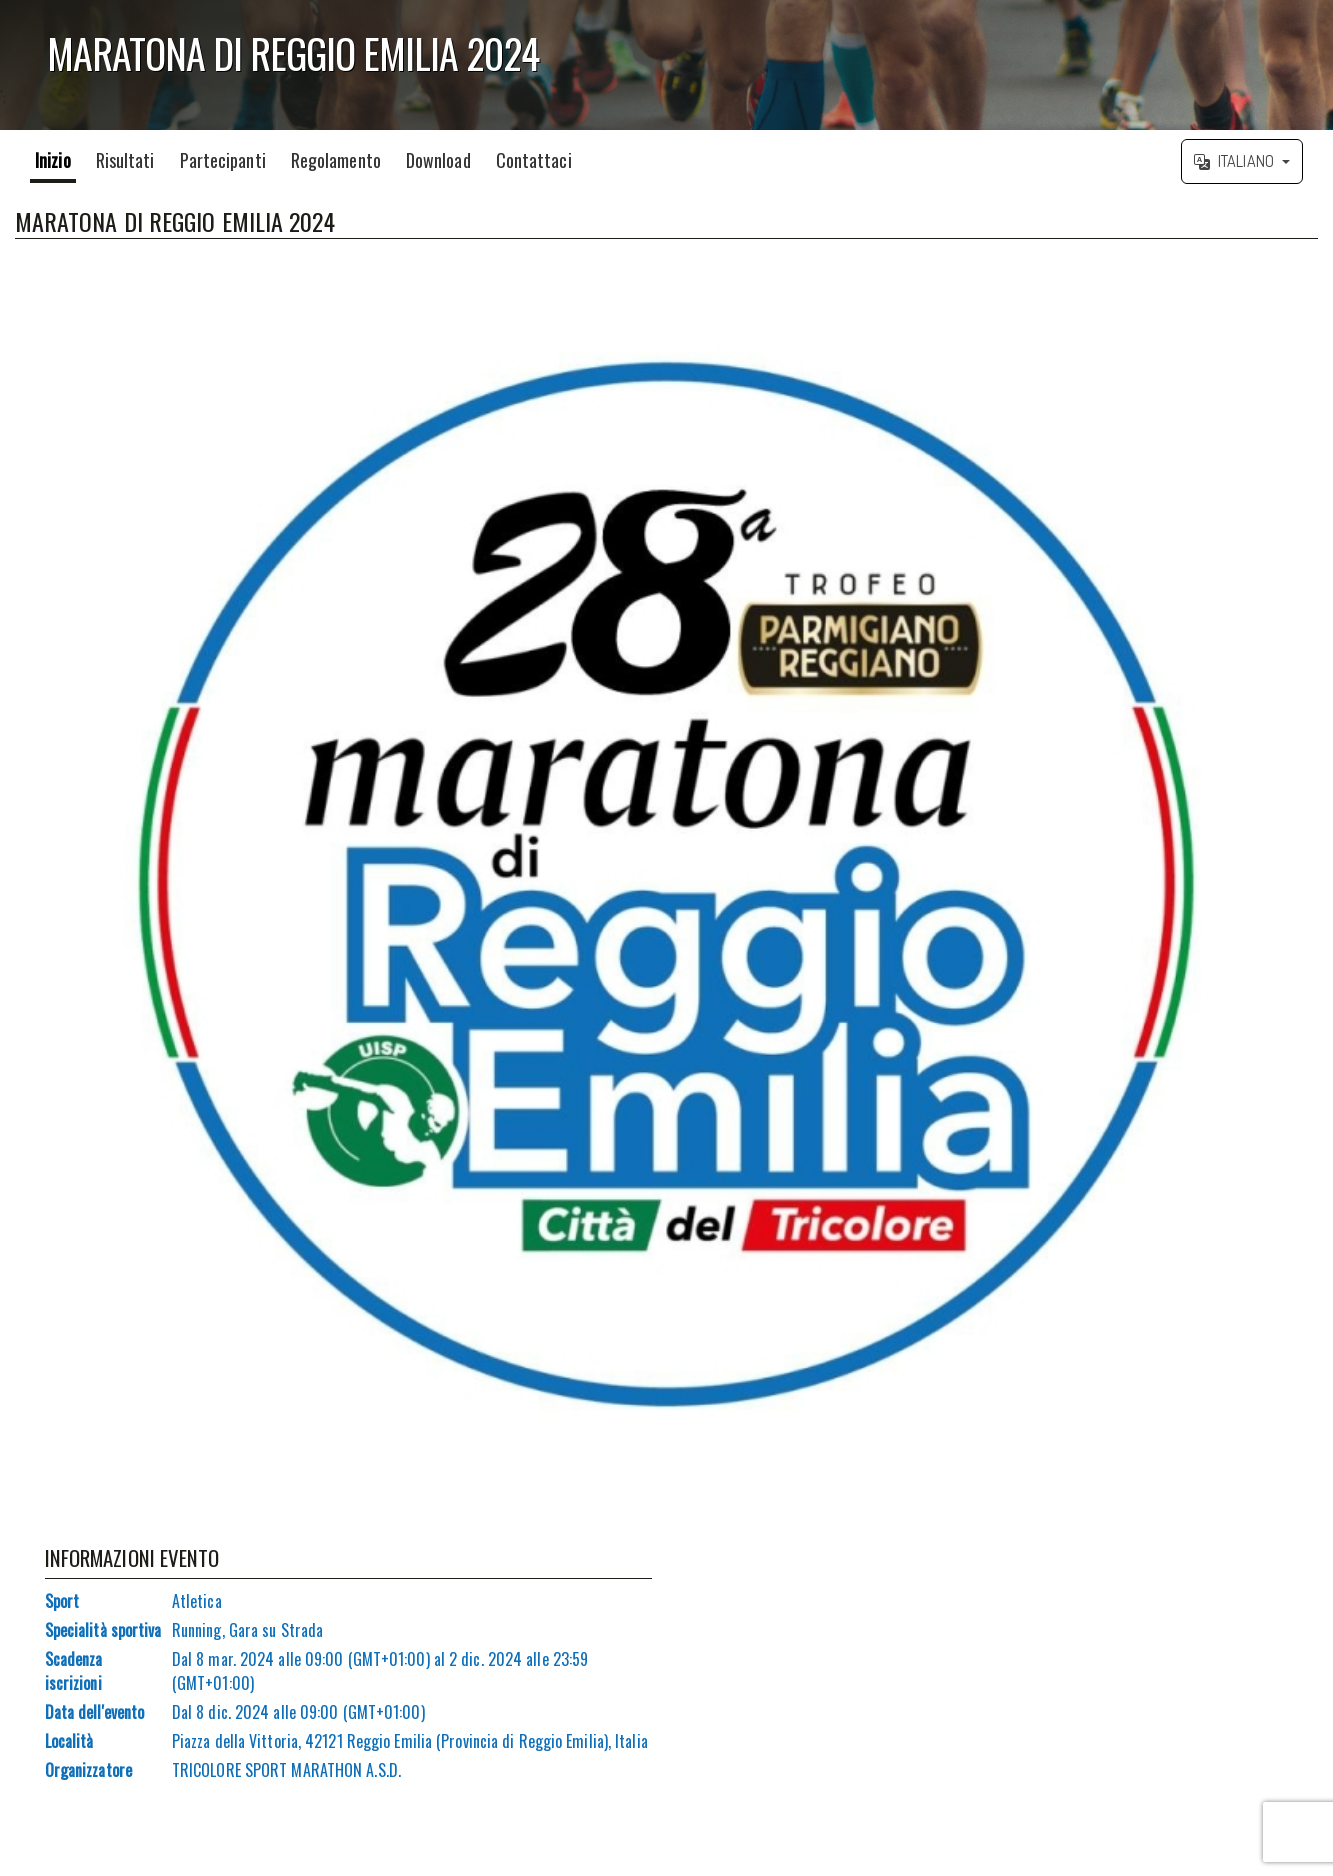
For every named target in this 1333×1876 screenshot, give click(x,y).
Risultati (125, 160)
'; (666, 65)
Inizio (53, 160)
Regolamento (336, 160)
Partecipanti (223, 160)
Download (438, 160)
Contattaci (534, 160)
